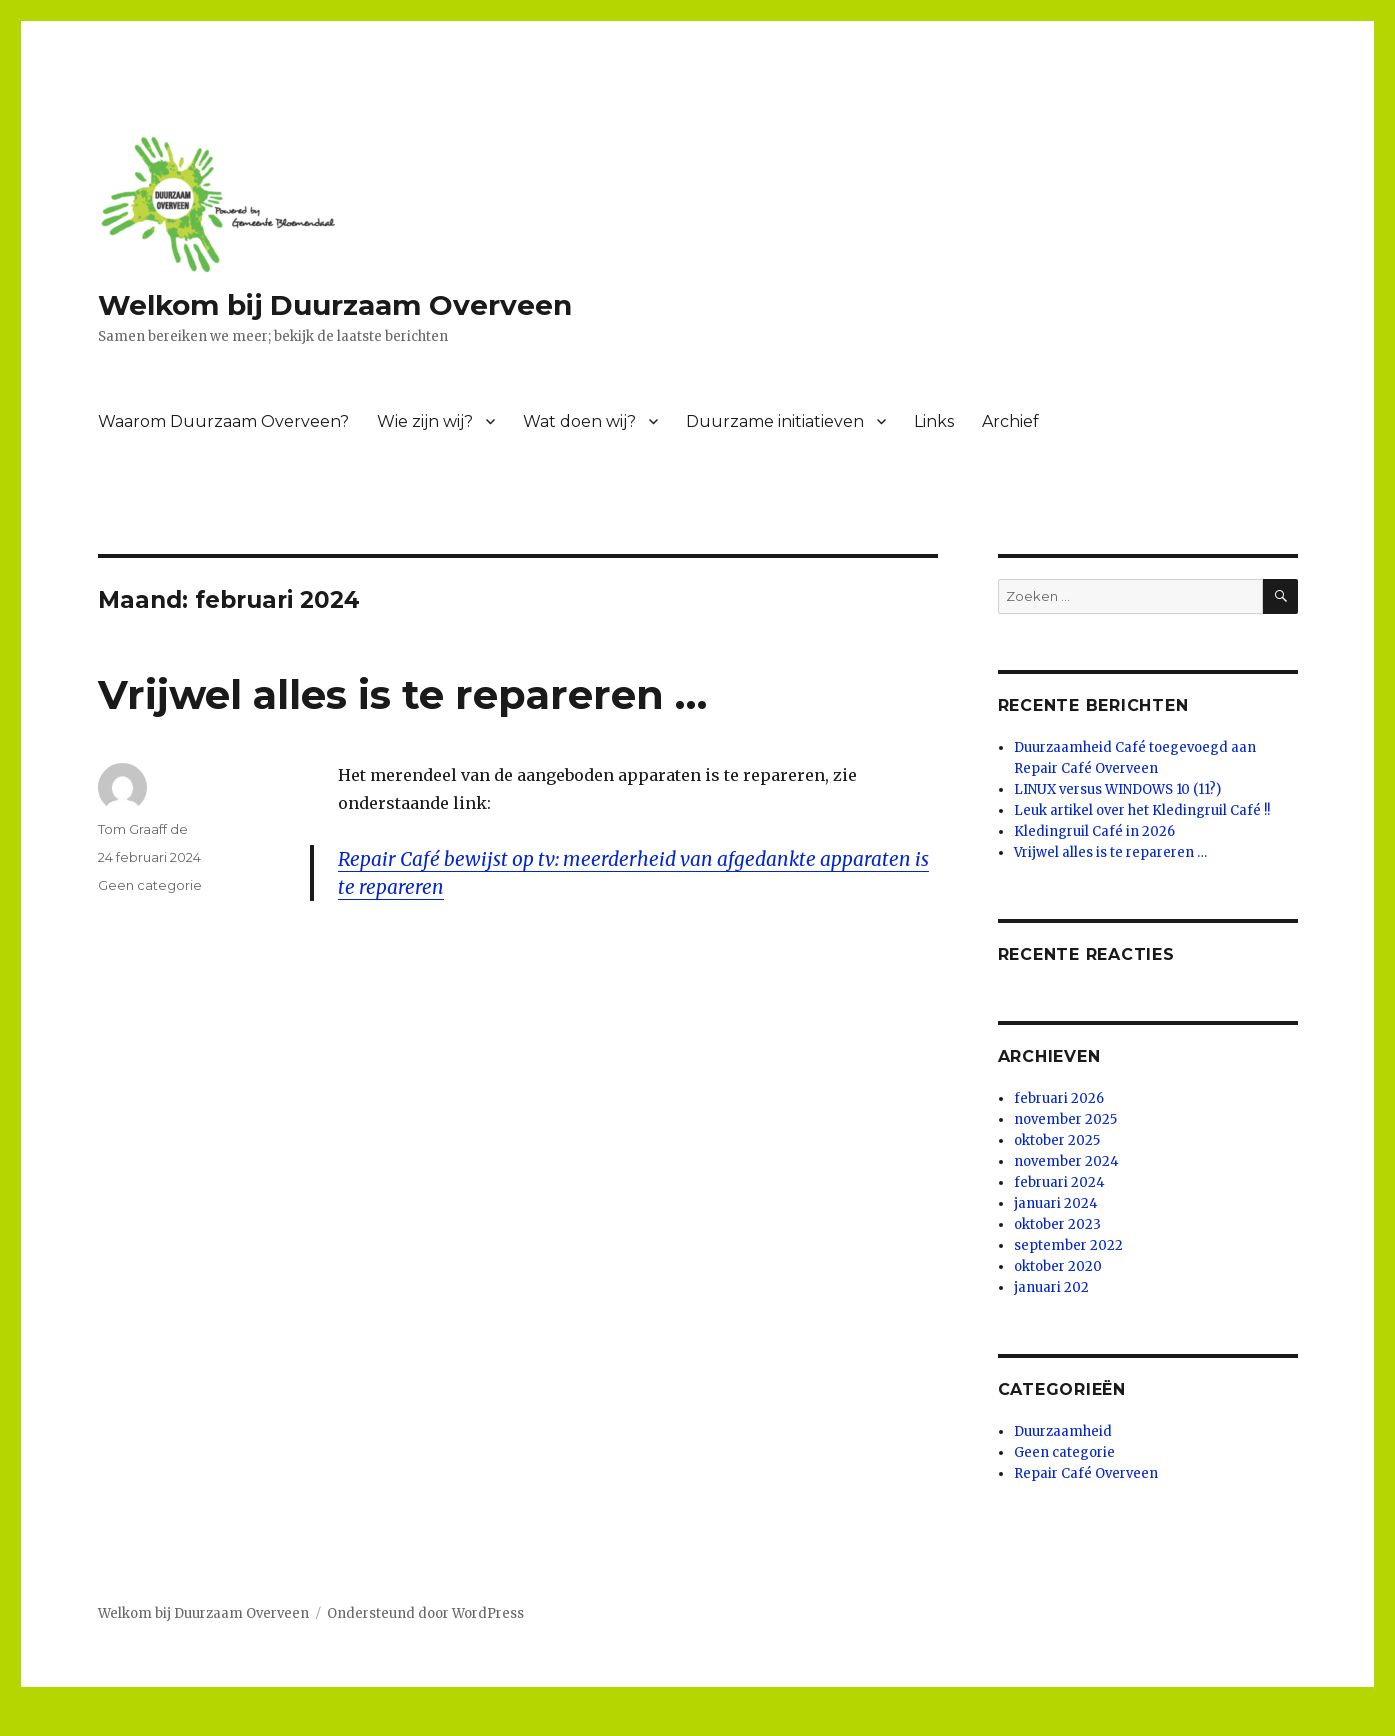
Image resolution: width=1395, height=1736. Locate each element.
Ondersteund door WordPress (425, 1613)
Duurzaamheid (1063, 1431)
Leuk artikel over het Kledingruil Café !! (1142, 810)
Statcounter (46, 1722)
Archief (1010, 421)
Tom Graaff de (143, 829)
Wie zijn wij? (425, 421)
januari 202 (1051, 1287)
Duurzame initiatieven (775, 421)
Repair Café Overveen (1086, 1473)
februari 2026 (1059, 1098)
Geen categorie (150, 885)
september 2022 (1068, 1245)
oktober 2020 (1058, 1266)
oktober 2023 (1057, 1224)
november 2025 (1065, 1119)
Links (934, 421)
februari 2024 (1059, 1182)
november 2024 (1066, 1161)
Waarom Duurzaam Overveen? (223, 421)
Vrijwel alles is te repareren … (402, 694)
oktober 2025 (1057, 1140)
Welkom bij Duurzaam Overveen (335, 305)
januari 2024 (1056, 1203)
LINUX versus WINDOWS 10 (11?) (1117, 789)
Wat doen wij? (579, 421)
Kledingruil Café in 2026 (1094, 831)
